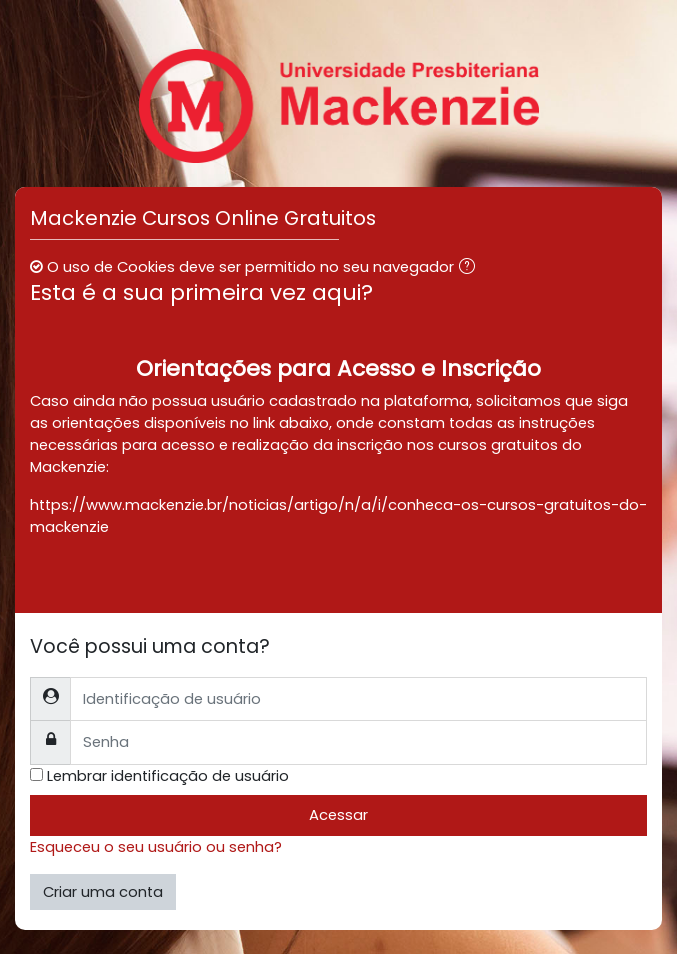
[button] (471, 268)
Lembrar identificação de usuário (168, 776)
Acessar (338, 815)
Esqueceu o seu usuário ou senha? (156, 847)
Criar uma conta (103, 892)
